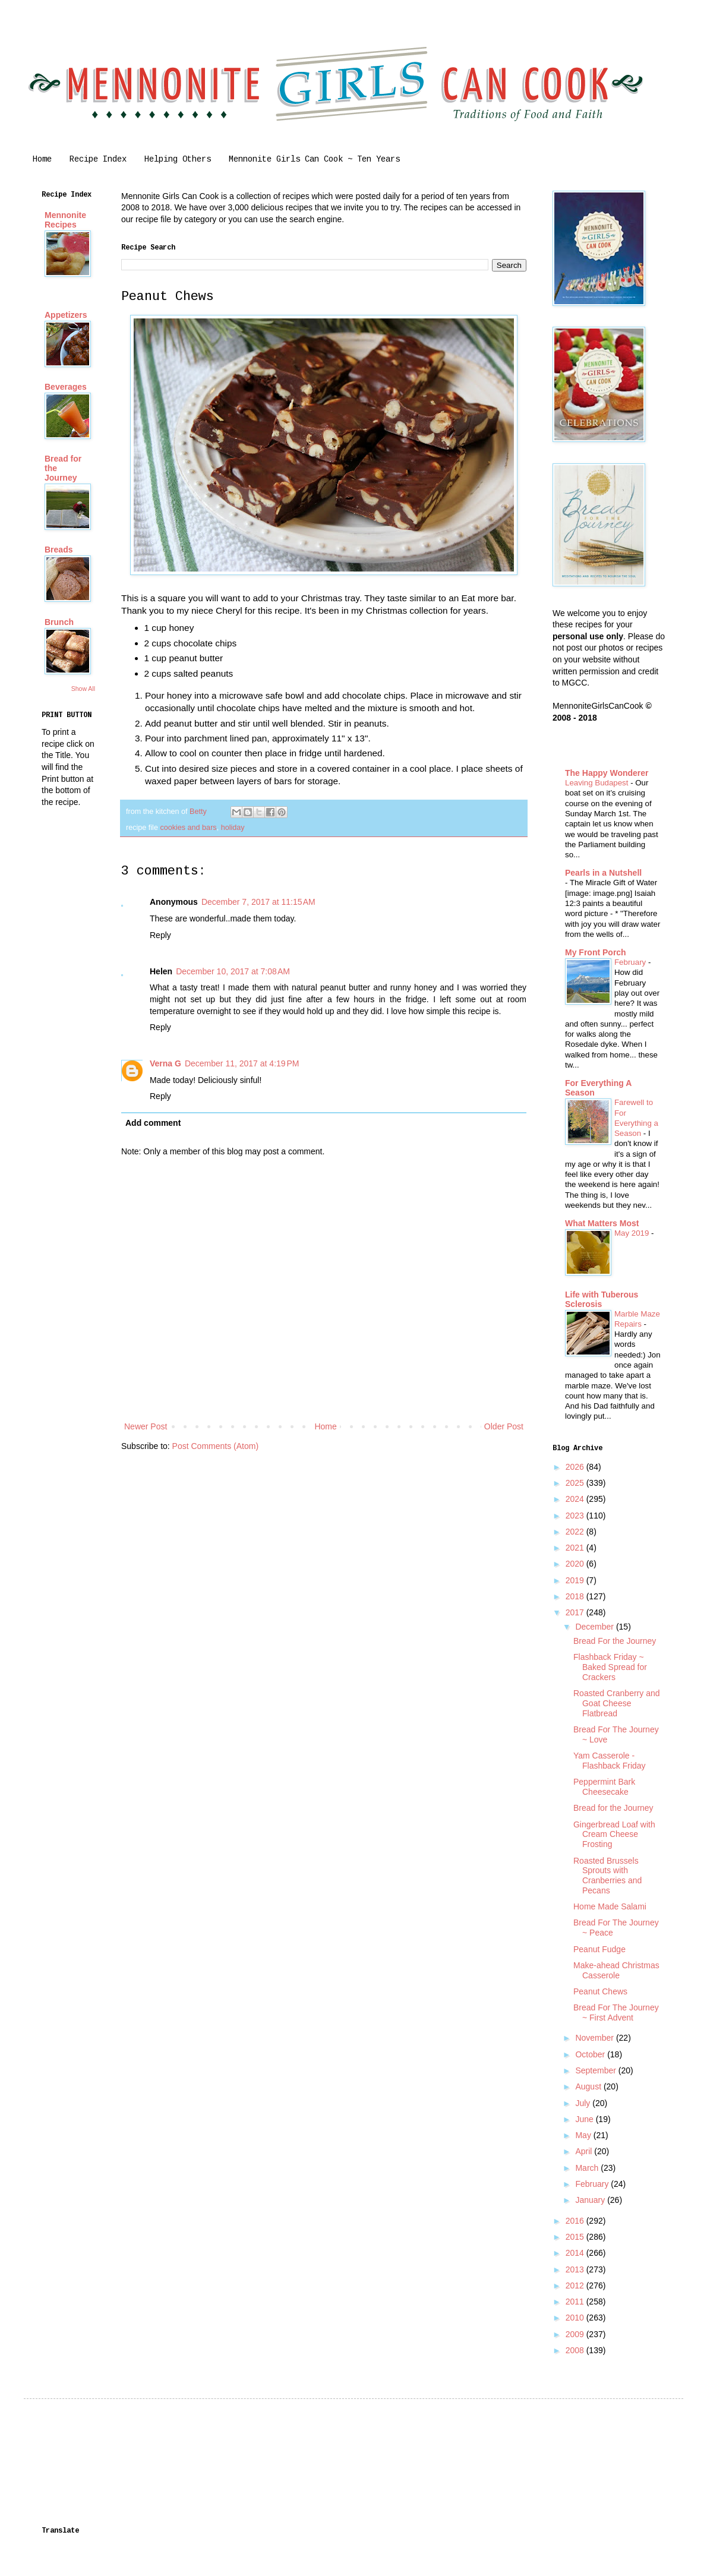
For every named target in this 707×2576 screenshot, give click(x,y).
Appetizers (66, 315)
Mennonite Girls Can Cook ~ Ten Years (314, 159)
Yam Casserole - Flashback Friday (609, 1760)
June (585, 2119)
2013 (576, 2269)
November (595, 2038)
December (595, 1626)
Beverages (66, 387)
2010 (576, 2317)
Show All (83, 688)
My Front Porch (595, 952)
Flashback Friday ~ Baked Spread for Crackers (610, 1667)
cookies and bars (188, 827)
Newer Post (145, 1426)
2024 (576, 1499)
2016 (576, 2220)
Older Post (503, 1426)
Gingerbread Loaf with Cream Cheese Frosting (614, 1834)
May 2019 (632, 1233)
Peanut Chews (600, 1991)
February (631, 962)
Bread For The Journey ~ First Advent (616, 2012)
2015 (576, 2237)
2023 (576, 1515)
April (584, 2151)
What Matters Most (602, 1223)
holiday (233, 827)
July (583, 2103)
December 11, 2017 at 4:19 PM (242, 1063)
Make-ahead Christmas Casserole (616, 1970)
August (589, 2086)
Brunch (59, 622)
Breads (58, 549)
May (584, 2135)
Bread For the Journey (614, 1641)
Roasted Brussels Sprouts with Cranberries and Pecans (607, 1875)
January (591, 2200)
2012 (576, 2285)
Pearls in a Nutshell (603, 872)
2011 (576, 2301)
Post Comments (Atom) (215, 1446)
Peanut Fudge (599, 1949)
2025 (576, 1483)
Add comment (153, 1123)
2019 (576, 1580)
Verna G (165, 1063)
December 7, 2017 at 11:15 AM (258, 902)
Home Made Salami (609, 1906)
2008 (576, 2350)
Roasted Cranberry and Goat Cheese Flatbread (616, 1703)
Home (42, 159)
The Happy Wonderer (607, 773)
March (588, 2168)
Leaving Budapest (597, 782)
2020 (576, 1563)
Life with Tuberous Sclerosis (601, 1299)
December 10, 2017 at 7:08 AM (233, 971)
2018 (576, 1596)
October (591, 2054)
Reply (160, 935)
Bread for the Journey (613, 1808)
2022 (576, 1531)
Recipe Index (98, 159)
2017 (576, 1612)
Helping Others (177, 159)
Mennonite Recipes (65, 219)
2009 (576, 2334)
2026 (576, 1467)
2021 (576, 1547)
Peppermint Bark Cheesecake (604, 1787)
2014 (576, 2253)
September (596, 2070)
